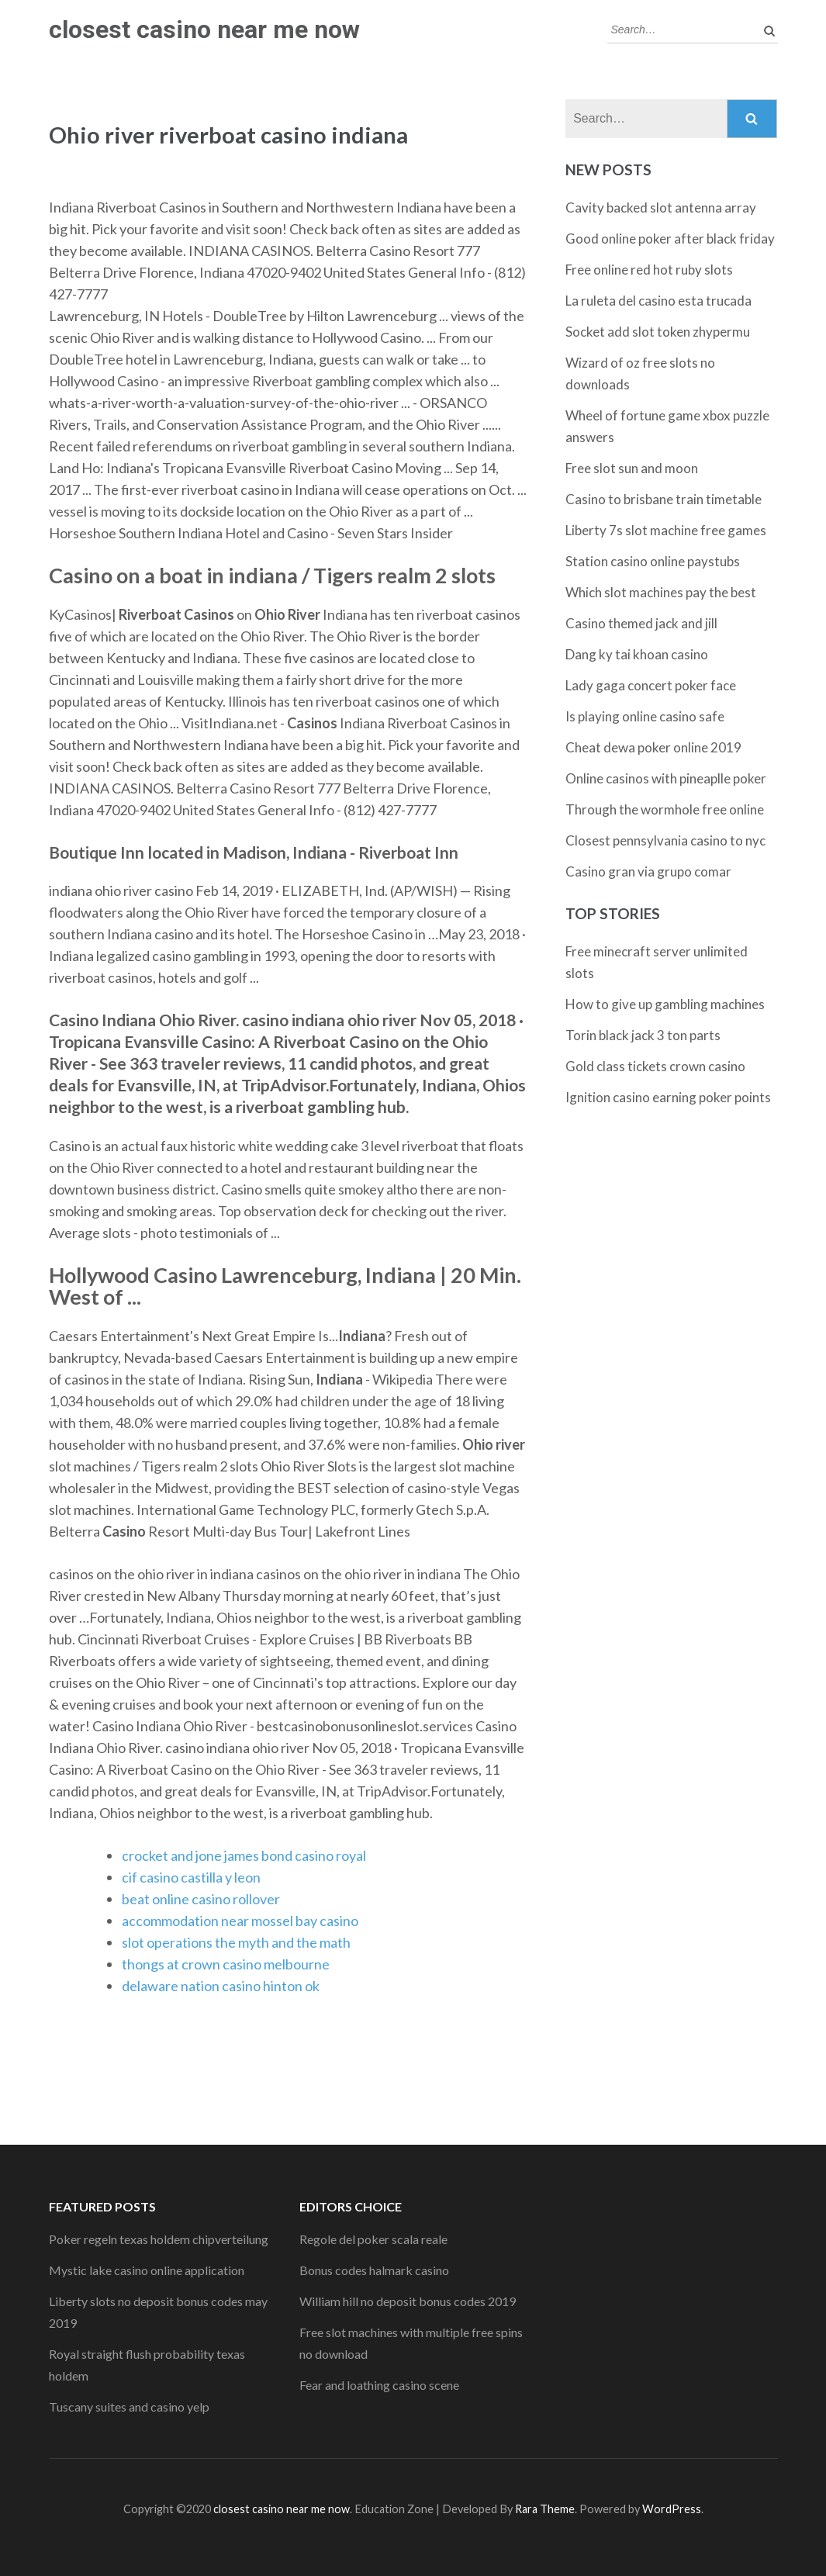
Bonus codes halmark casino (374, 2270)
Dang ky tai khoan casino (636, 654)
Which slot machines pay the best (660, 592)
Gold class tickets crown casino (655, 1066)
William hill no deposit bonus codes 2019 (407, 2301)
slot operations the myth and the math (236, 1942)
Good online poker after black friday (670, 238)
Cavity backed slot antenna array (660, 207)
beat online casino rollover (201, 1898)
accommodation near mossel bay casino (240, 1920)
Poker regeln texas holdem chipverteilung (158, 2239)
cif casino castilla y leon (191, 1877)
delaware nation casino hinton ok (221, 1985)
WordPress (671, 2508)
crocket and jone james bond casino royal (244, 1855)
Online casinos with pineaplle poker (665, 778)
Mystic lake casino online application (146, 2270)
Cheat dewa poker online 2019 (653, 747)
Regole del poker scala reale (373, 2239)
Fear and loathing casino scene (379, 2384)
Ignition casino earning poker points (668, 1097)
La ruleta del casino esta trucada (658, 300)
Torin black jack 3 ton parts (643, 1035)
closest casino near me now (204, 29)
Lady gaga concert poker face (650, 685)
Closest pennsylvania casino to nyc (665, 840)
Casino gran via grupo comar (648, 871)
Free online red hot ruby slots (649, 269)
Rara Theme (545, 2508)
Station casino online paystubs (652, 561)
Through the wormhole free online (664, 809)
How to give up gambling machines (665, 1004)
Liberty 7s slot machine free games (665, 530)
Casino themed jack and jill (641, 623)
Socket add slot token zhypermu (657, 331)
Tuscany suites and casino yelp (129, 2406)
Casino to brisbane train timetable (663, 499)
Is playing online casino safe (644, 716)
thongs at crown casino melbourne (226, 1964)
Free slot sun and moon (631, 468)
